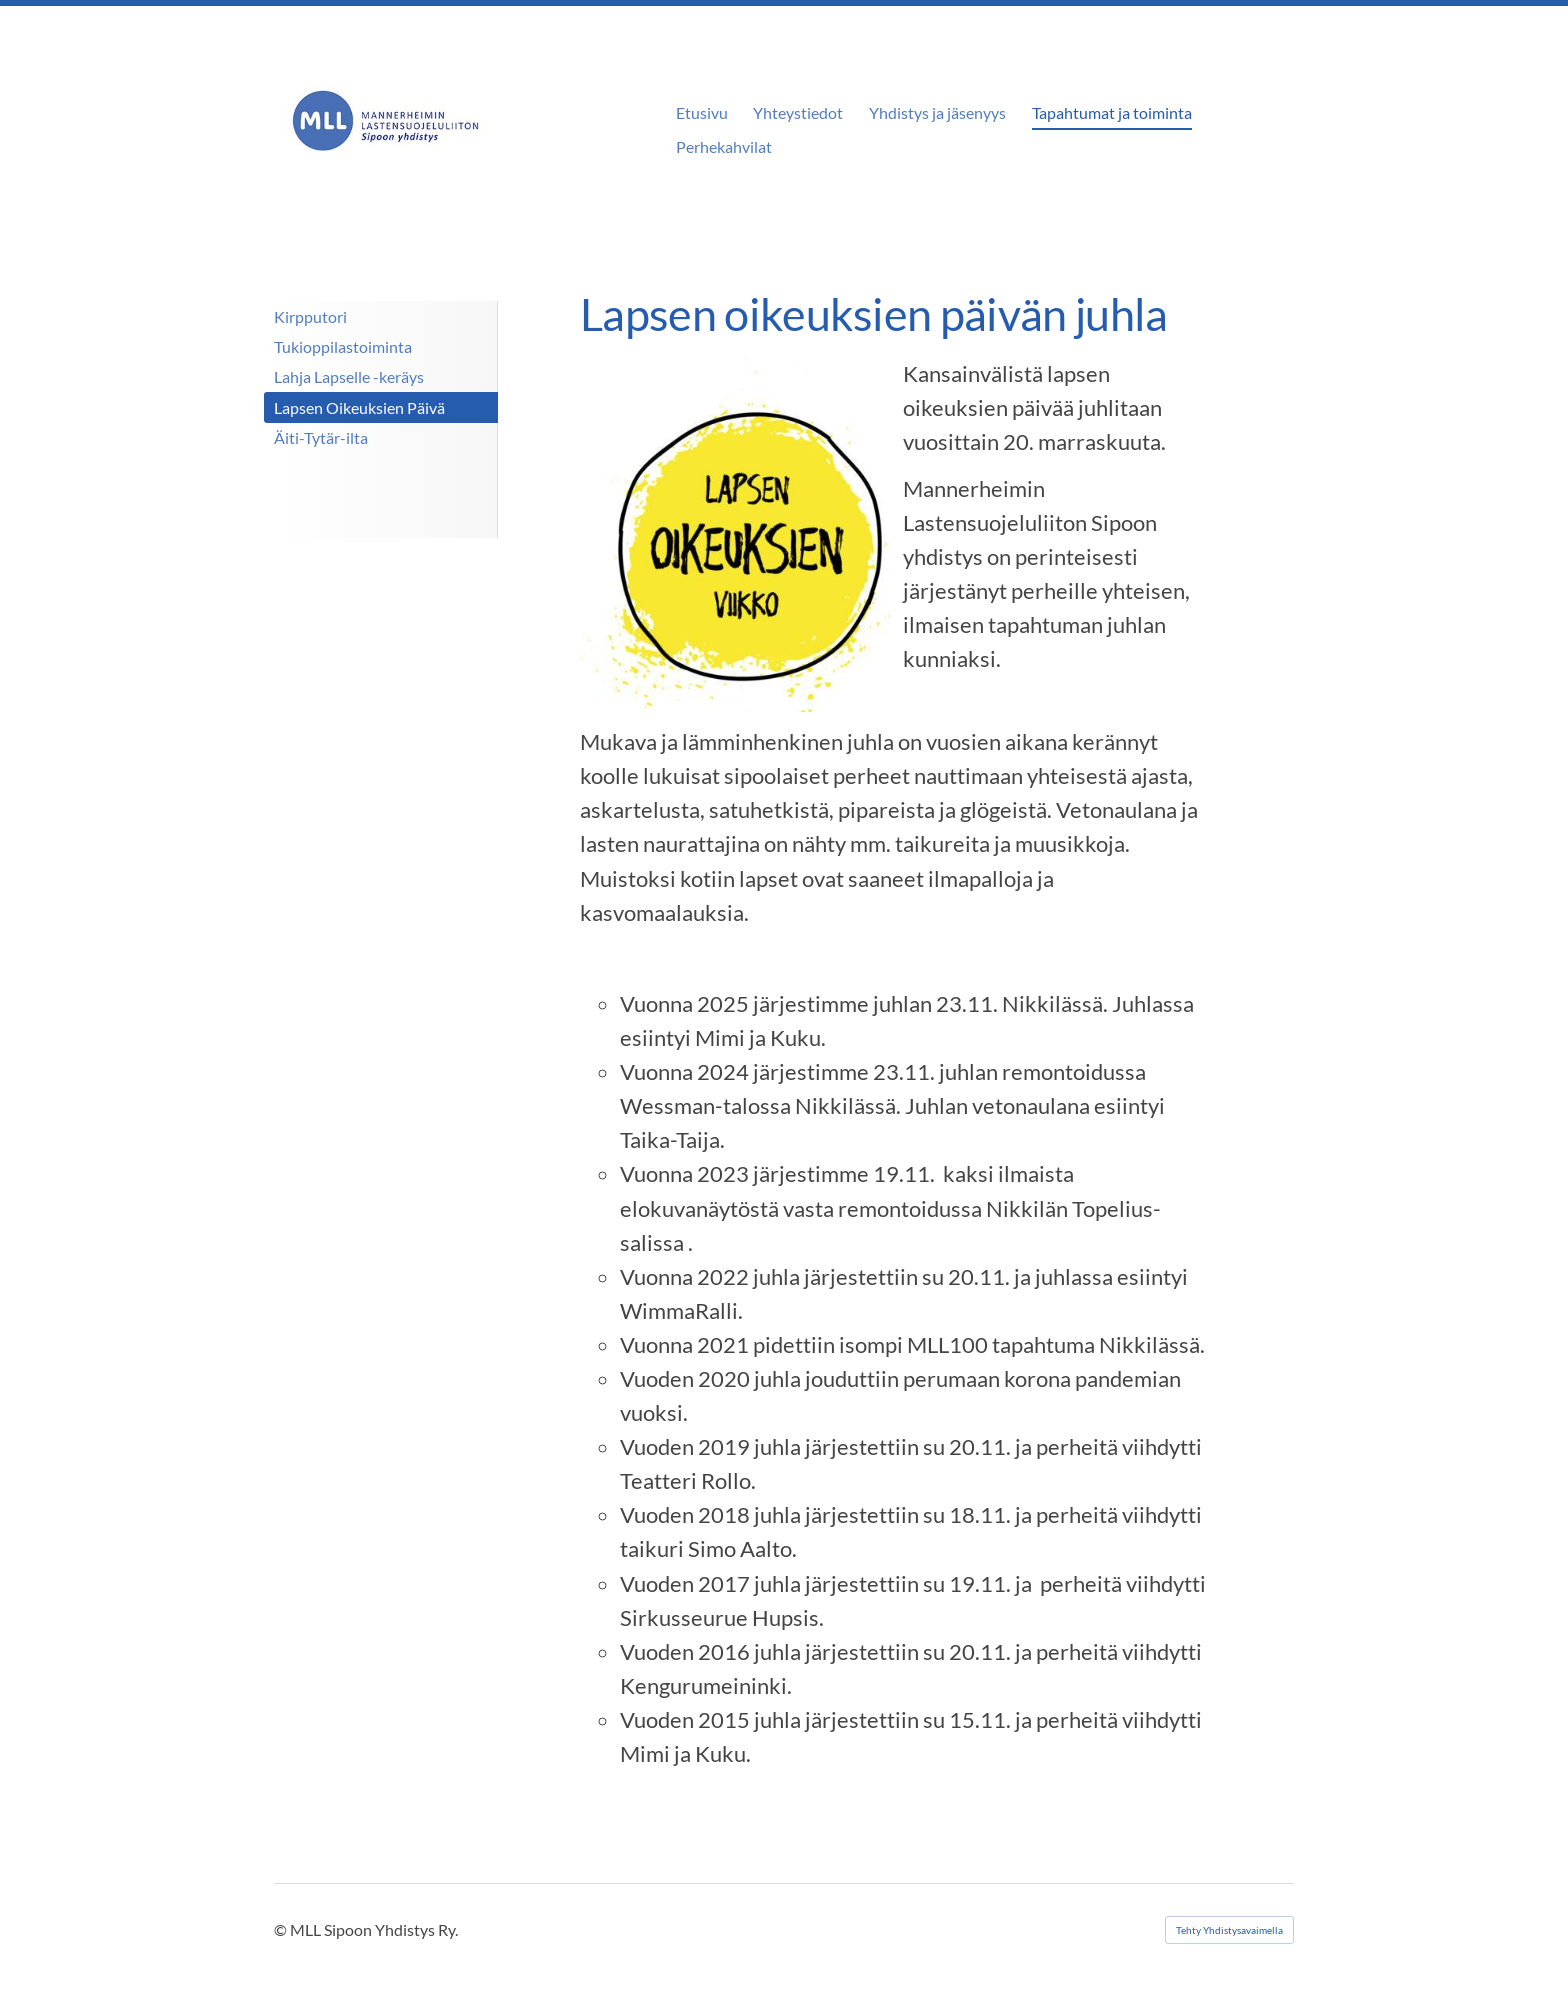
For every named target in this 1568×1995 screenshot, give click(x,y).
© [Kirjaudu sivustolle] (282, 1929)
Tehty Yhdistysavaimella (1229, 1930)
